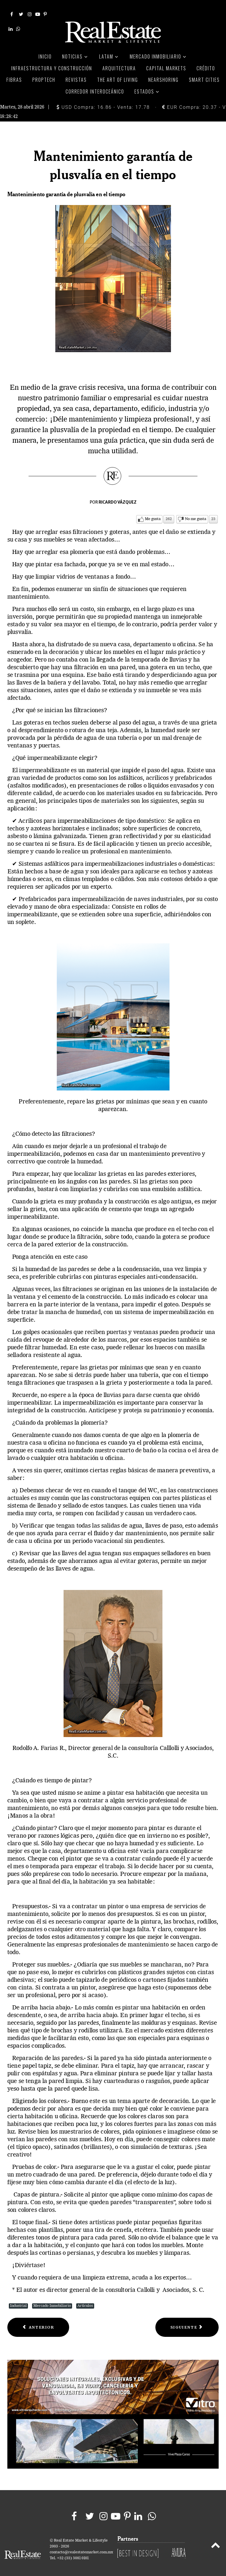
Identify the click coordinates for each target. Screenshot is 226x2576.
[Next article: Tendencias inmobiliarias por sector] (187, 2320)
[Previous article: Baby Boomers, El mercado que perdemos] (38, 2320)
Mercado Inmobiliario (52, 2299)
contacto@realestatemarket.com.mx (81, 2545)
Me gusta (153, 512)
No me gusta (195, 512)
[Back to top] (216, 2539)
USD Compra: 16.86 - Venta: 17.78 (103, 100)
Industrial (18, 2299)
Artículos (85, 2299)
